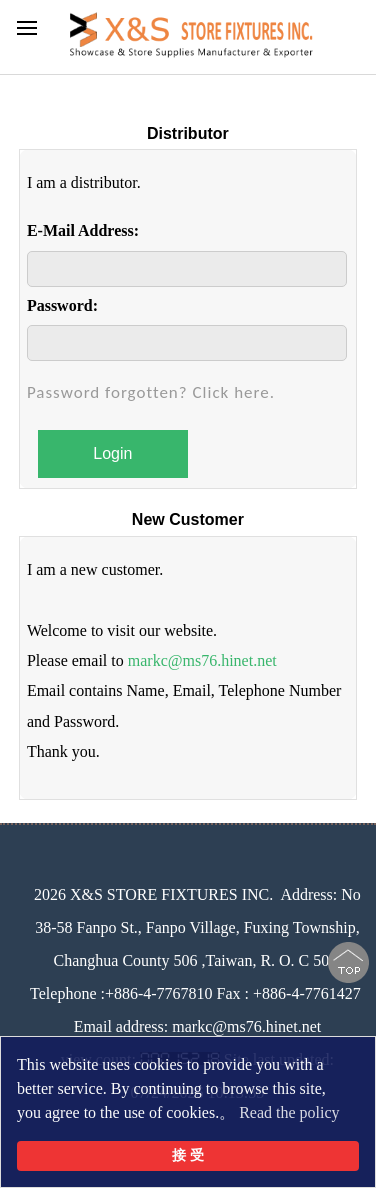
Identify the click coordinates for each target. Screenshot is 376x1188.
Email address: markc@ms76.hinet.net (198, 1026)
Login (112, 453)
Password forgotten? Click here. (151, 392)
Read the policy (289, 1112)
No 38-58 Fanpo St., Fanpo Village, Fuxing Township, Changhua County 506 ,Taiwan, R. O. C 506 (198, 927)
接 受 (188, 1155)
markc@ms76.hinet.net (202, 660)
